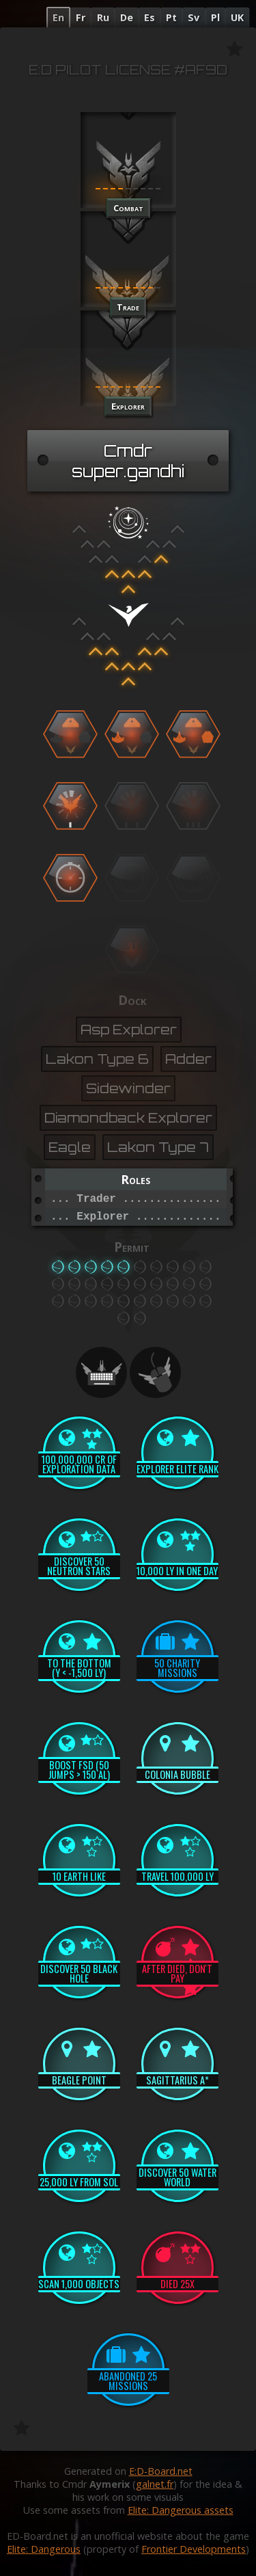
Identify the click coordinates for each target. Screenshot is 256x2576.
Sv (193, 17)
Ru (103, 17)
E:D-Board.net (161, 2471)
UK (237, 17)
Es (149, 17)
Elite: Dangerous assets (180, 2510)
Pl (215, 17)
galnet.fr (154, 2484)
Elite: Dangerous (44, 2549)
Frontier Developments (193, 2549)
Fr (80, 17)
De (126, 17)
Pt (171, 17)
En (58, 17)
